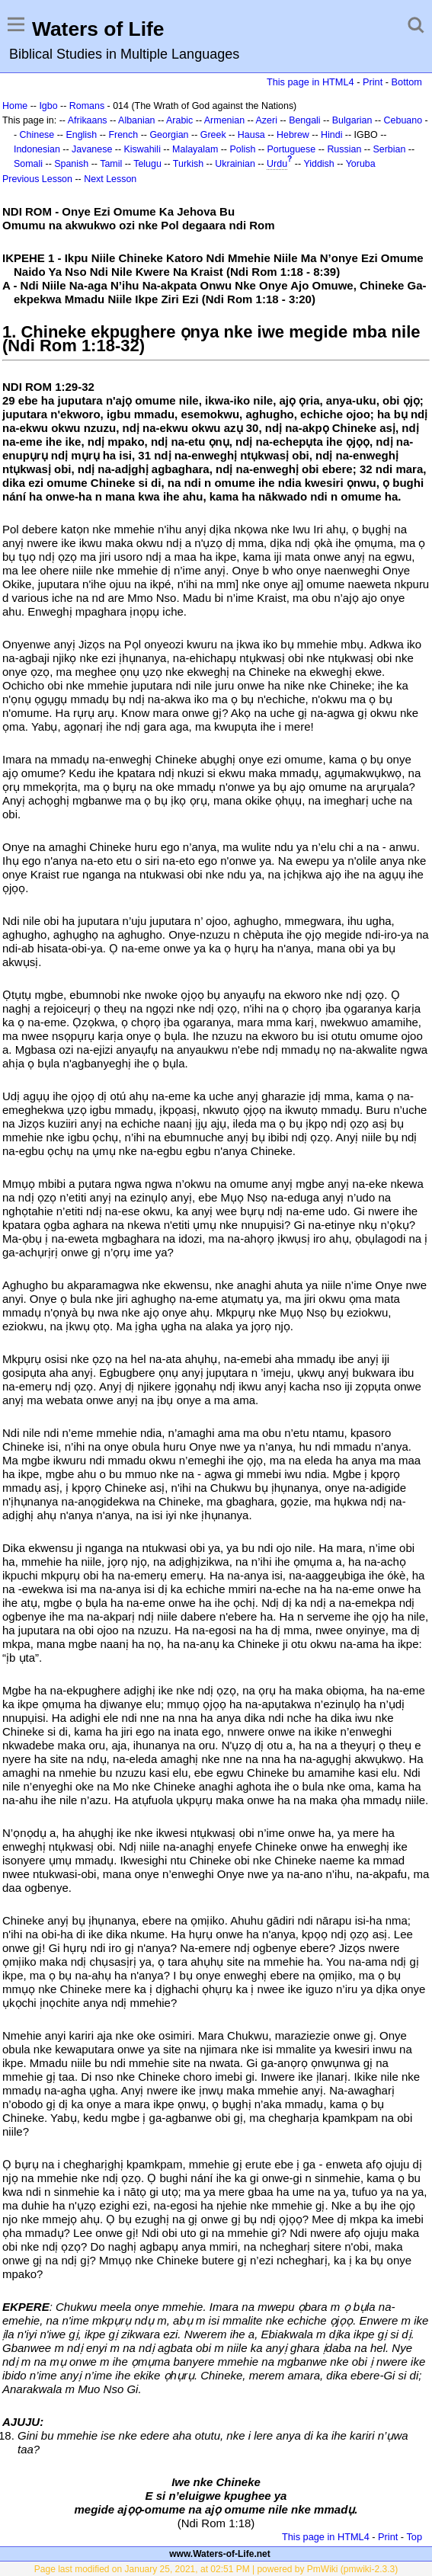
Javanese (92, 149)
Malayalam (195, 149)
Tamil (111, 163)
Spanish (71, 163)
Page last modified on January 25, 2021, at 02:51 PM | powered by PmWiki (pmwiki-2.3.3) (216, 2569)
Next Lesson (110, 179)
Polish (242, 149)
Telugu (147, 163)
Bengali (305, 120)
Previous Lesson (37, 179)
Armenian (224, 120)
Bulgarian (352, 120)
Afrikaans (87, 120)
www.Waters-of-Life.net (219, 2554)
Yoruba (361, 163)
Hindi (331, 135)
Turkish (188, 163)
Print (372, 82)
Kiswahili (142, 149)
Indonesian (37, 149)
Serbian (389, 149)
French (123, 135)
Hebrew (293, 135)
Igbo (48, 106)
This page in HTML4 (310, 82)
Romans (86, 106)
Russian (344, 149)
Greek (213, 135)
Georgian (168, 135)
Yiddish (318, 163)
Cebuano (403, 120)
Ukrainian (235, 163)
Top (414, 2536)
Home (14, 106)
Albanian (136, 120)
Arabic (179, 120)
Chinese (37, 135)
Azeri (266, 120)
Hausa (251, 135)
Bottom (407, 82)
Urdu (277, 163)
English (81, 135)
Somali (28, 163)
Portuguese (291, 149)
